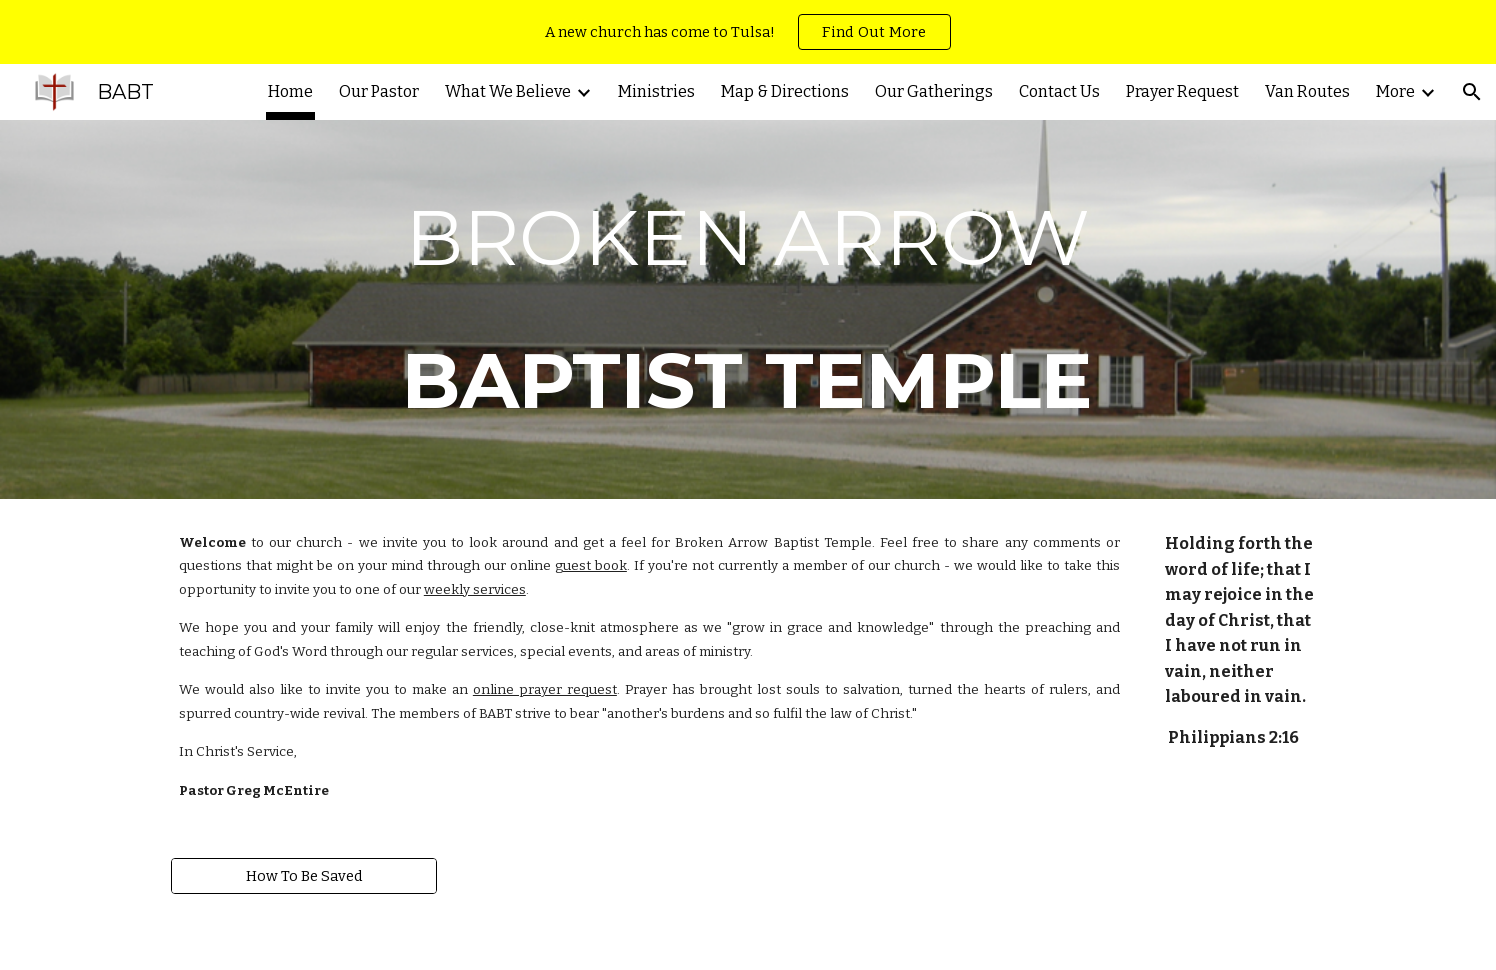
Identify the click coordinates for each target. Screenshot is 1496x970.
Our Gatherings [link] (934, 91)
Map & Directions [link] (785, 91)
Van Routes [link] (1307, 91)
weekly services (475, 590)
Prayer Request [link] (1182, 91)
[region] (748, 32)
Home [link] (290, 91)
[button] (1472, 92)
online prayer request (545, 690)
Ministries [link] (656, 91)
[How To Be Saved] (304, 875)
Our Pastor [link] (379, 91)
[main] (748, 309)
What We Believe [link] (508, 91)
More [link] (1395, 91)
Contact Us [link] (1059, 91)
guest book (591, 566)
